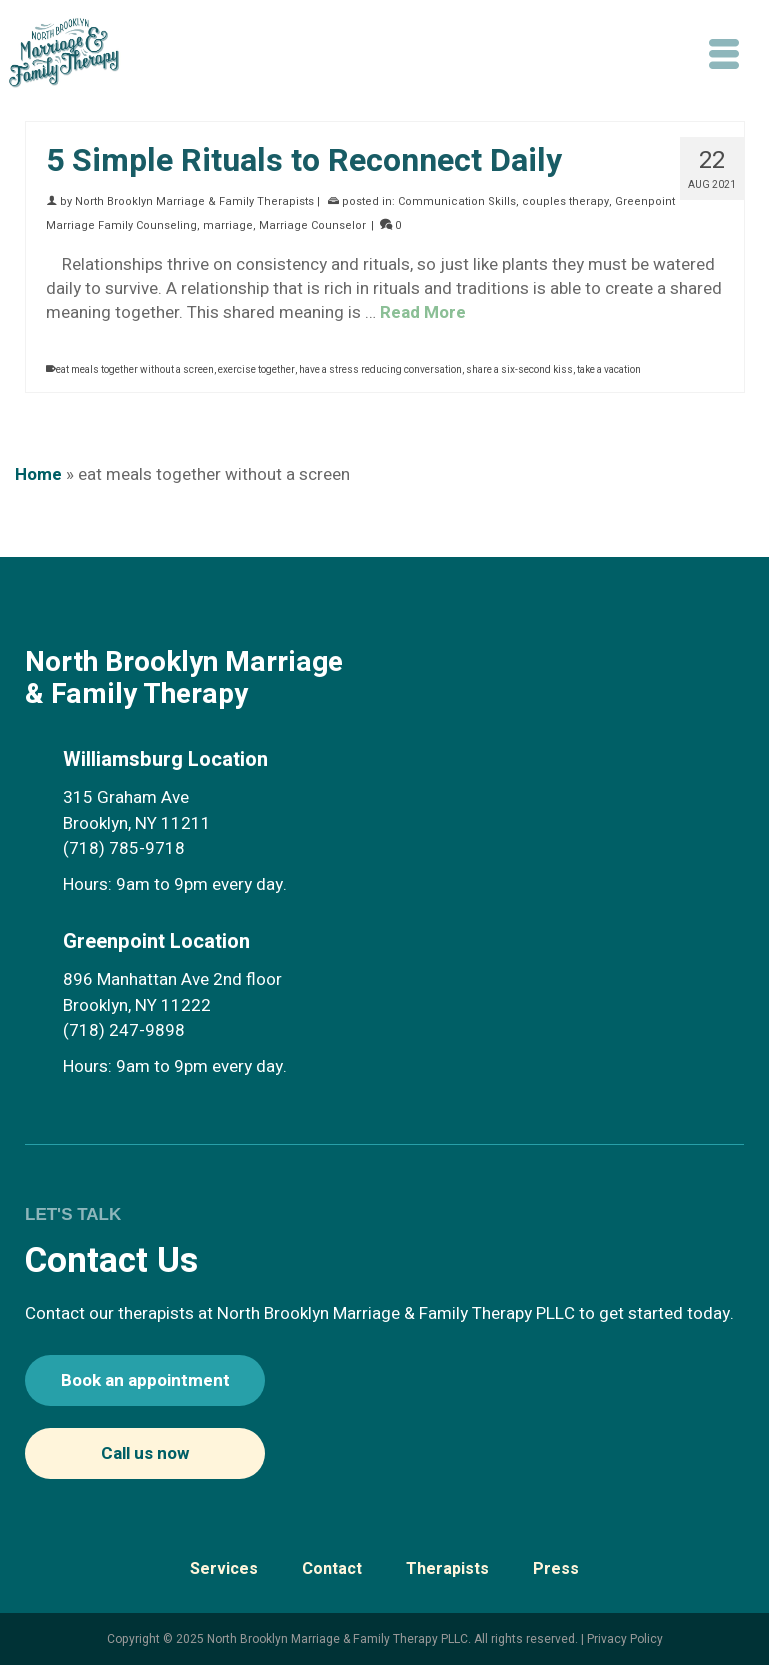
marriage (228, 225)
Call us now (145, 1453)
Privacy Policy (625, 1639)
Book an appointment (145, 1380)
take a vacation (609, 370)
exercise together (256, 370)
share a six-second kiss (519, 370)
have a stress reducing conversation (380, 370)
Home (38, 474)
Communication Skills (457, 201)
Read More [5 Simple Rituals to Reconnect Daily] (423, 312)
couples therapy (565, 201)
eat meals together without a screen (135, 370)
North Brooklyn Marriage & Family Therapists (194, 201)
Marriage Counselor (312, 225)
